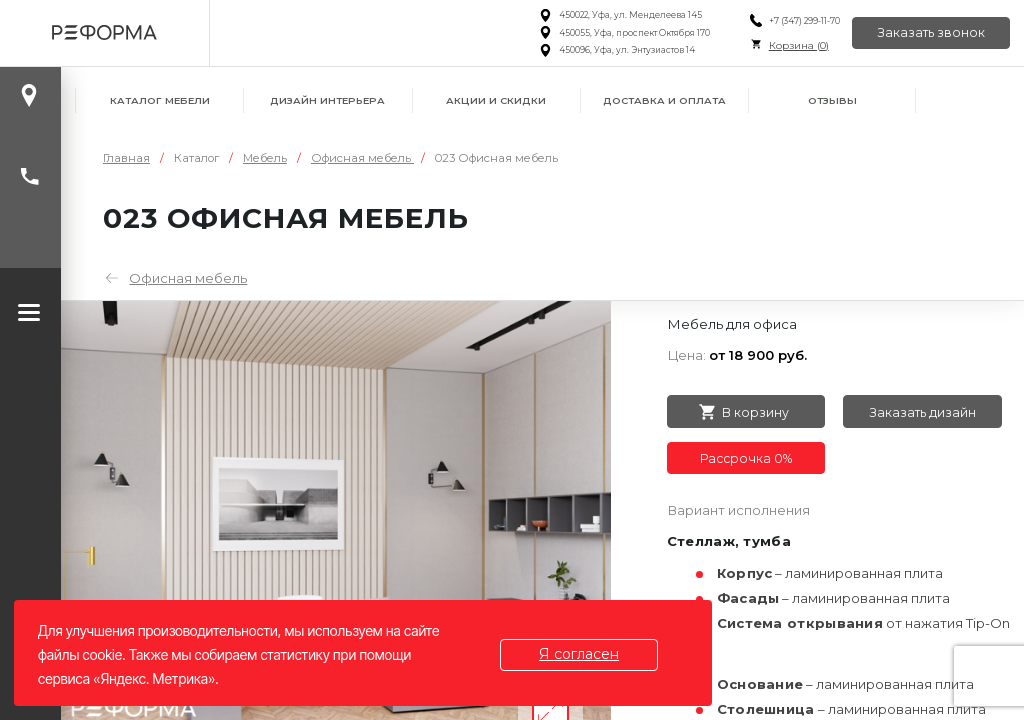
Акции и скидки (496, 100)
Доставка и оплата (664, 100)
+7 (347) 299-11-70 (803, 21)
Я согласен (579, 654)
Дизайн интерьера (327, 100)
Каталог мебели (160, 100)
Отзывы (832, 100)
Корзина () (798, 45)
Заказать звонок (931, 32)
